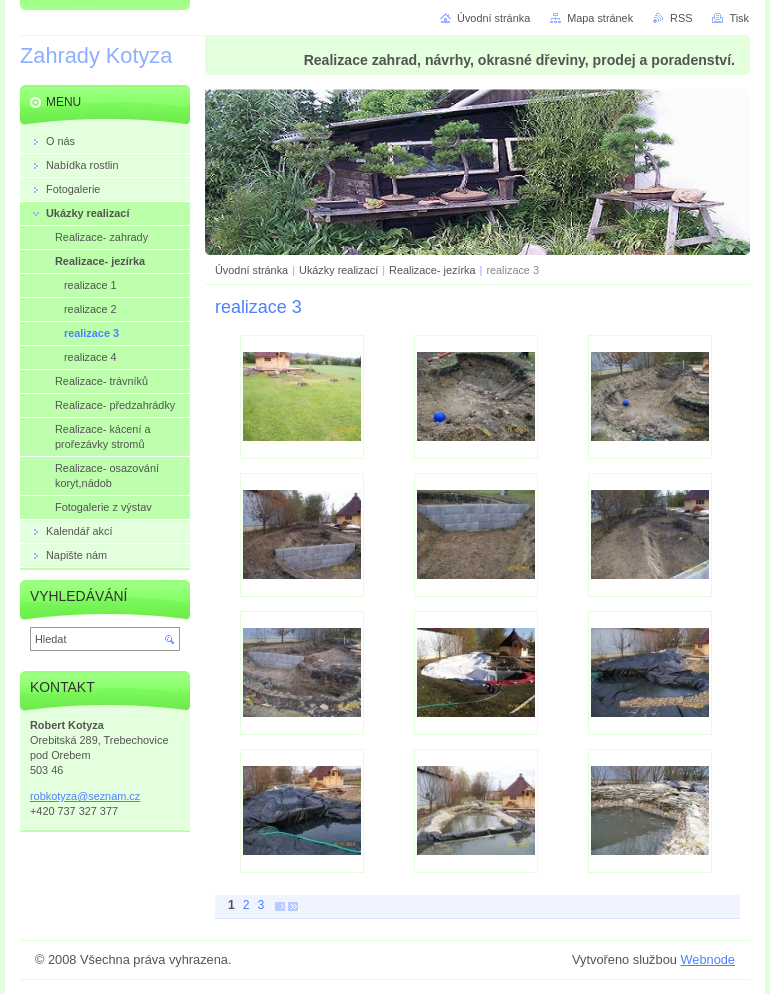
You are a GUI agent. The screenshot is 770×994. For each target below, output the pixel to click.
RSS (681, 18)
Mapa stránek (600, 18)
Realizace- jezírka (432, 270)
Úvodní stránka (251, 270)
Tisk (739, 18)
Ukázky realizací (338, 270)
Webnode (707, 959)
